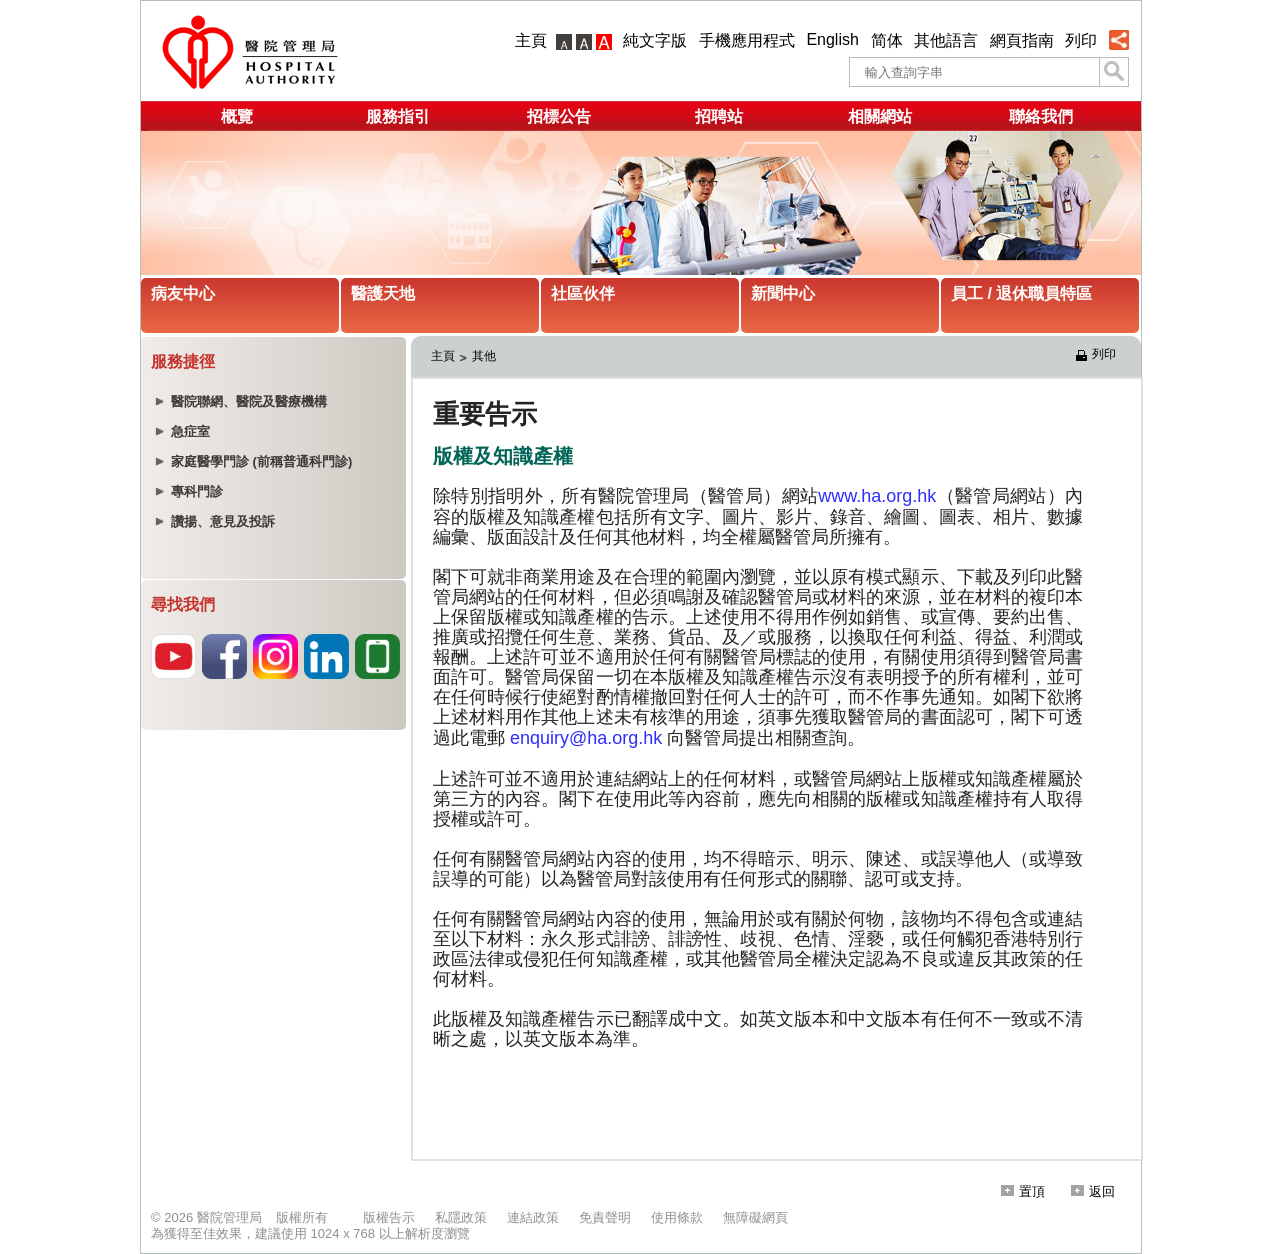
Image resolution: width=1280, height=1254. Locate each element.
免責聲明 (605, 1217)
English (832, 39)
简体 (887, 40)
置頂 (1023, 1191)
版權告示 (389, 1217)
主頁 (531, 40)
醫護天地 (383, 293)
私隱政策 (461, 1217)
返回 (1093, 1191)
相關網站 (880, 116)
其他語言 (946, 40)
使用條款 (677, 1217)
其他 (484, 356)
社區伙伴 (583, 293)
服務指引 (398, 116)
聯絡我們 (1041, 116)
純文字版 (655, 40)
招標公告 (559, 116)
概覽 (237, 116)
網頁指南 (1022, 40)
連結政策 (533, 1217)
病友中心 (183, 293)
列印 (1081, 40)
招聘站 (719, 116)
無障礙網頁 (755, 1217)
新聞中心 (783, 293)
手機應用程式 (747, 40)
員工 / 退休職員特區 (1021, 293)
